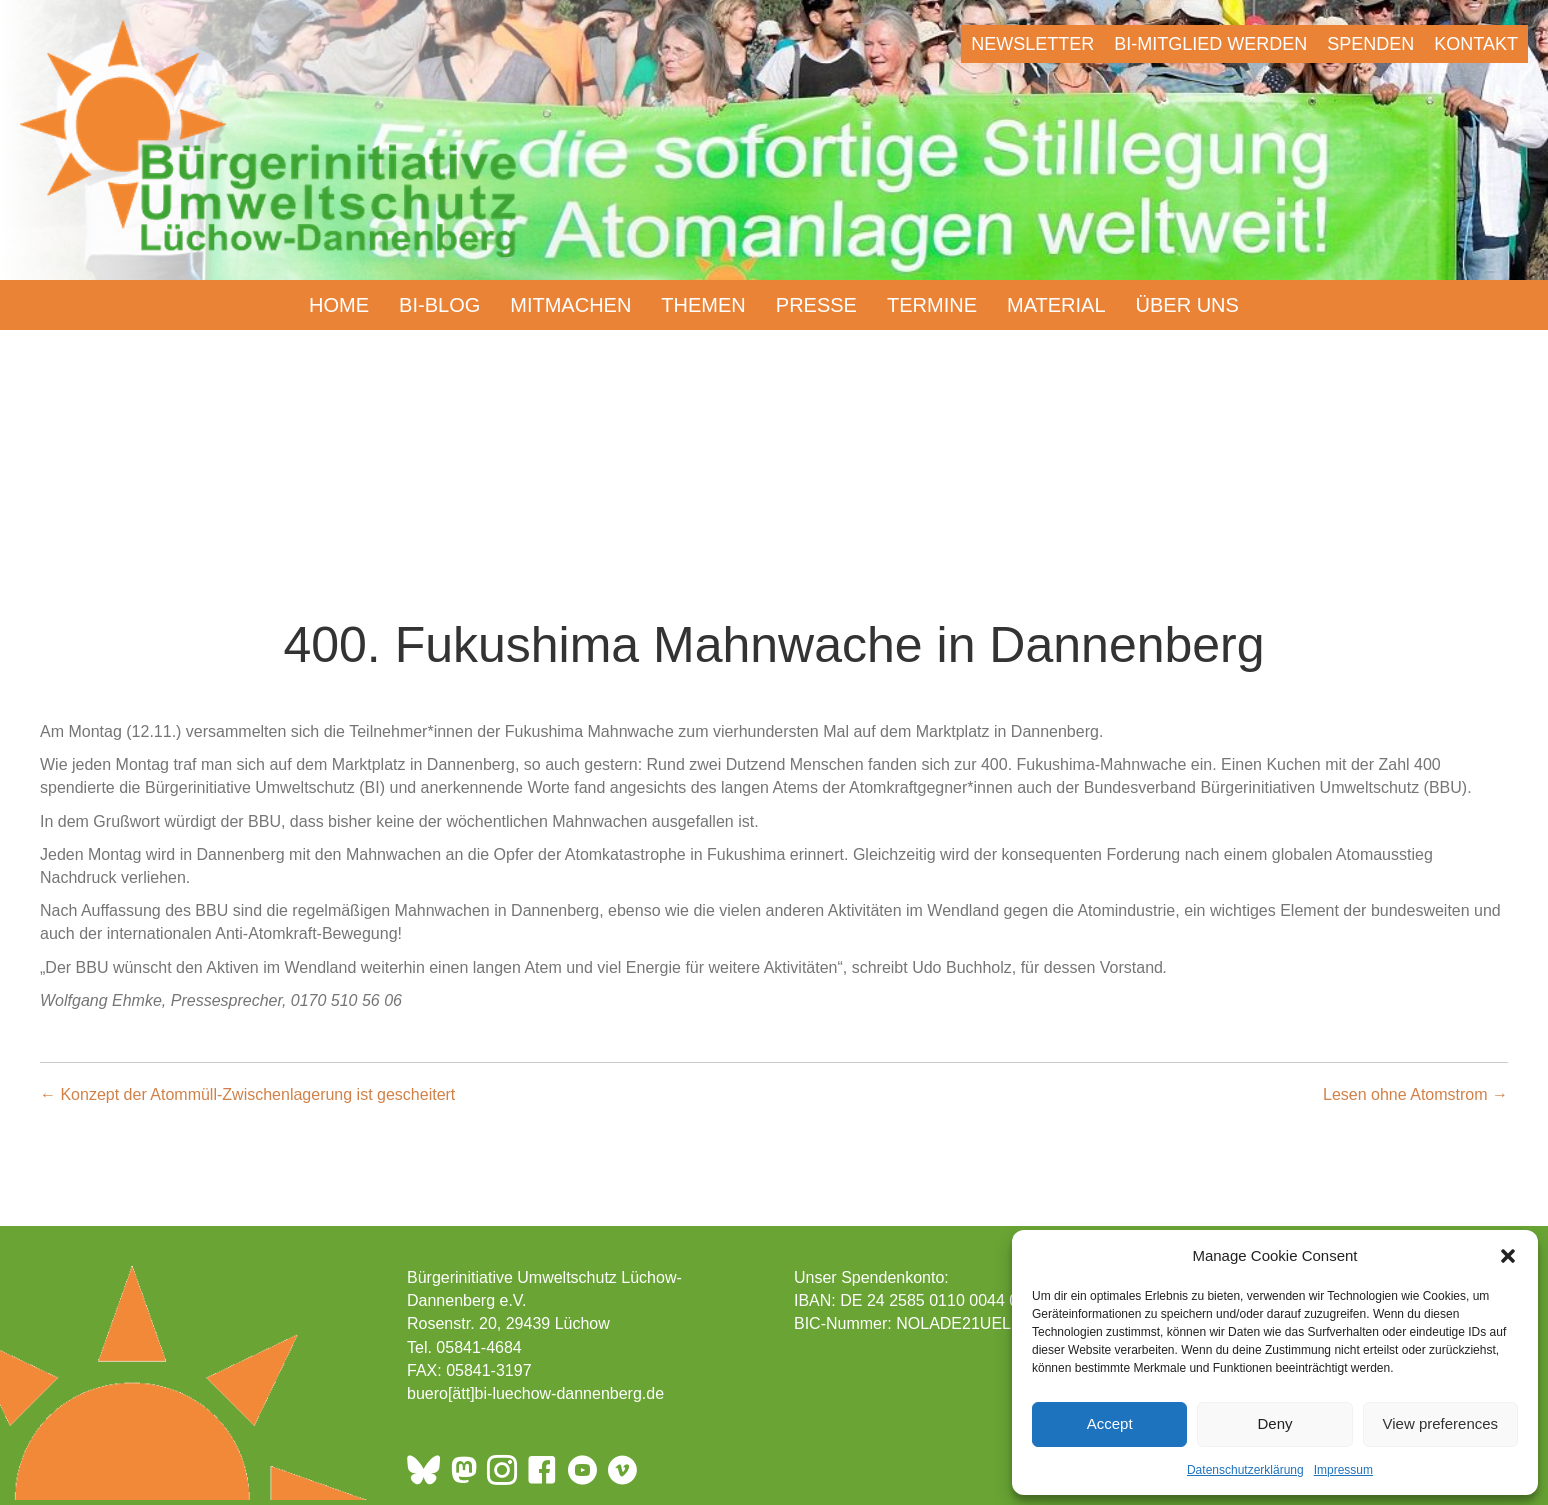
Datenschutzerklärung (1245, 1470)
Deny (1274, 1423)
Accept (1110, 1423)
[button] (1508, 1256)
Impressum (1343, 1470)
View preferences (1441, 1423)
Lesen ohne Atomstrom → (1415, 1094)
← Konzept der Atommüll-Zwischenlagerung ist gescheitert (247, 1094)
